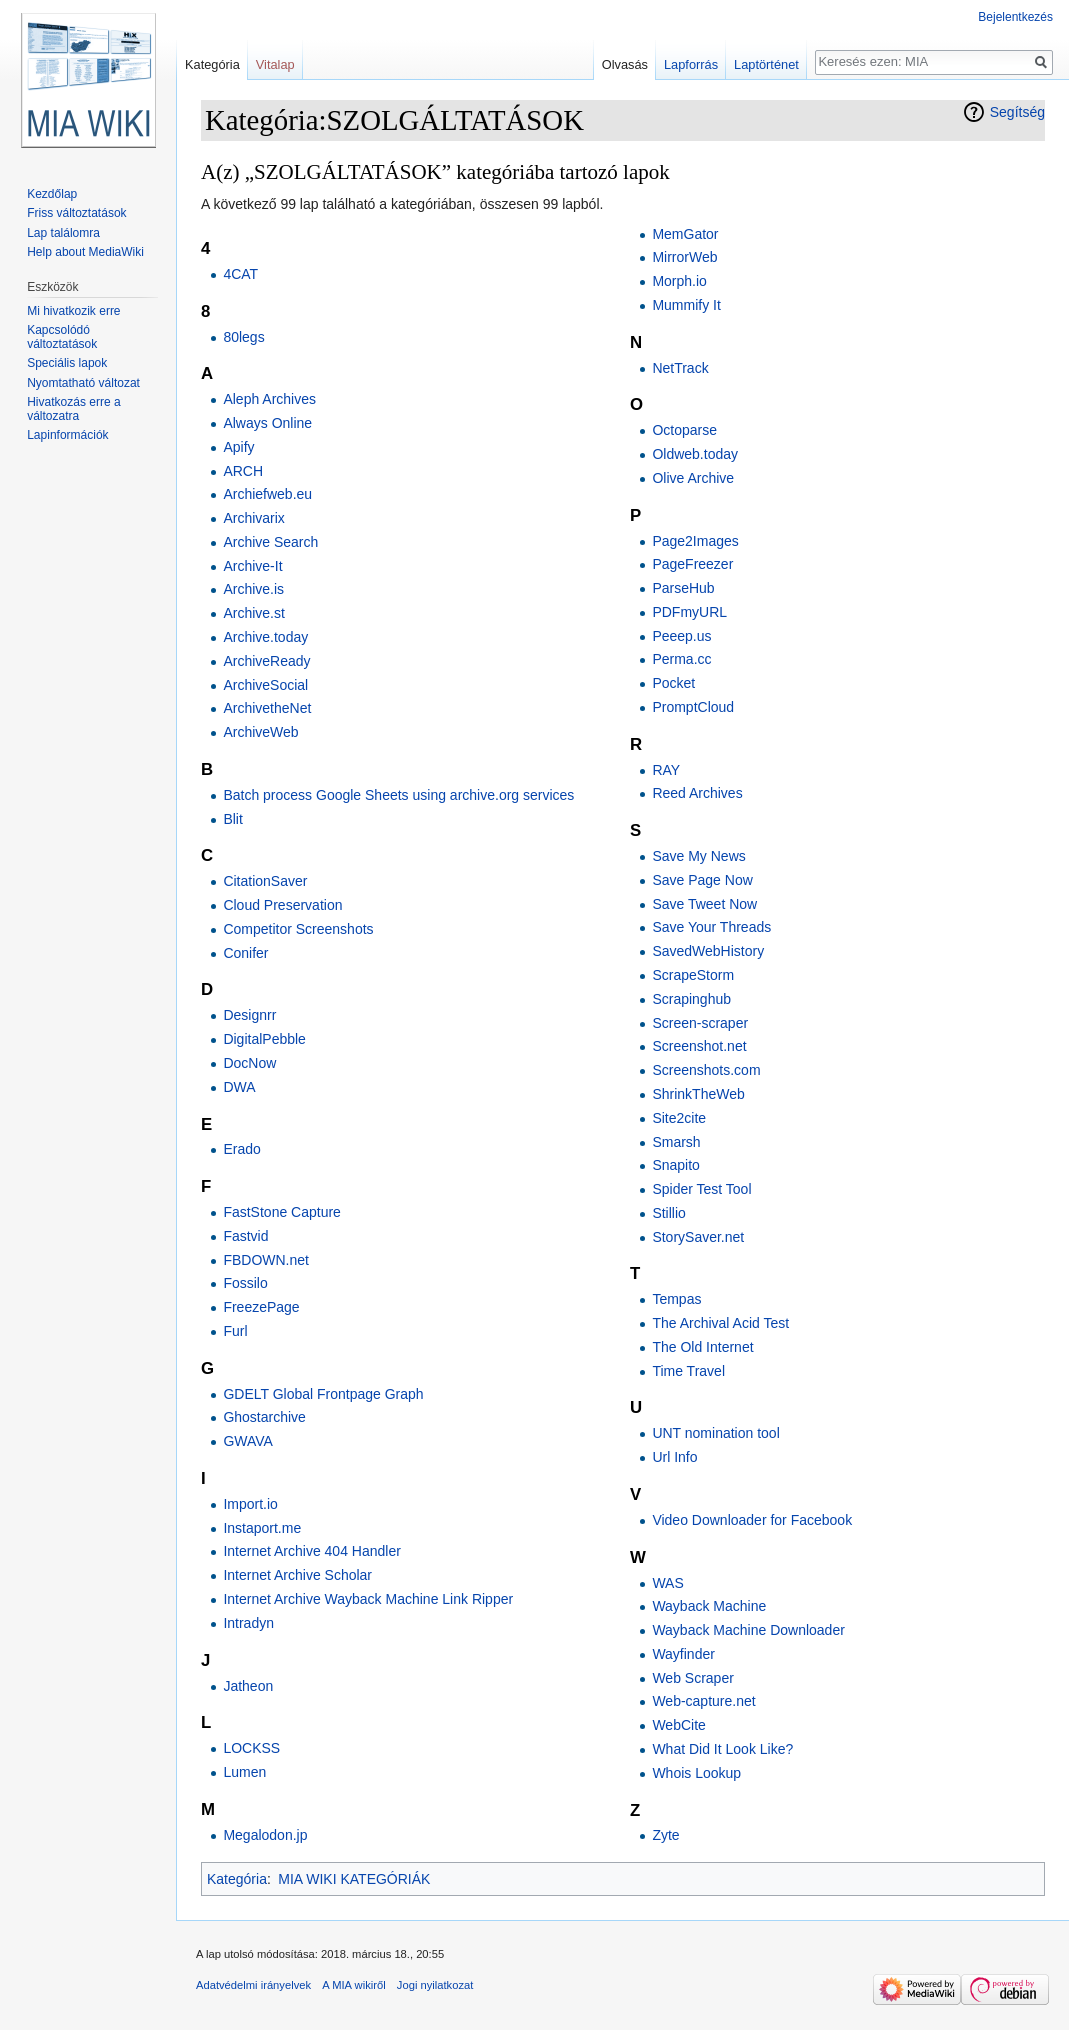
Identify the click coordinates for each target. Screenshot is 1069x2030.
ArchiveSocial (265, 685)
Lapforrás (691, 64)
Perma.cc (681, 659)
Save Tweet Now (704, 904)
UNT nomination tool (715, 1433)
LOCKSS (251, 1748)
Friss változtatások (76, 213)
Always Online (267, 423)
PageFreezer (692, 564)
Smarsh (676, 1142)
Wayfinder (683, 1654)
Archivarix (253, 518)
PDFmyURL (689, 612)
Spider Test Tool (701, 1189)
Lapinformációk (67, 435)
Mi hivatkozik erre (73, 311)
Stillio (668, 1213)
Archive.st (253, 613)
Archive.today (265, 637)
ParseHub (683, 588)
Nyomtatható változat (83, 383)
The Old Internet (702, 1347)
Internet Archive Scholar (297, 1575)
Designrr (249, 1015)
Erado (241, 1149)
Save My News (698, 856)
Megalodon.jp (265, 1835)
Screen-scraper (700, 1023)
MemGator (685, 234)
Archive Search (270, 542)
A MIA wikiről (353, 1985)
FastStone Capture (282, 1212)
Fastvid (245, 1236)
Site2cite (679, 1118)
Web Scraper (692, 1678)
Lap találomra (63, 233)
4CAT (240, 274)
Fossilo (245, 1283)
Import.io (250, 1504)
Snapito (675, 1165)
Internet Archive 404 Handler (311, 1551)
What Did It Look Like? (722, 1749)
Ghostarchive (264, 1417)
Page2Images (695, 541)
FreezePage (261, 1307)
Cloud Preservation (282, 905)
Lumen (244, 1772)
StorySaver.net (698, 1237)
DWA (239, 1087)
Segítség (1017, 112)
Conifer (245, 953)
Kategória (237, 1879)
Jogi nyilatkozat (435, 1985)
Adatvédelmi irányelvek (253, 1985)
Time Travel (688, 1371)
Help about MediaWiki (85, 252)
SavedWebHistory (708, 951)
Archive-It (252, 566)
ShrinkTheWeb (698, 1094)
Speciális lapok (67, 363)
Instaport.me (262, 1528)
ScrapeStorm (693, 975)
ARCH (243, 471)
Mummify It (686, 305)
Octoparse (684, 430)
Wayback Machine (709, 1606)
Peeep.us (681, 636)
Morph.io (679, 281)
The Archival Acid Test (720, 1323)
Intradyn (248, 1623)
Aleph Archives (269, 399)
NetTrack (680, 368)
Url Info (674, 1457)
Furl (235, 1331)
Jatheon (248, 1686)
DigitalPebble (264, 1039)
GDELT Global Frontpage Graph (323, 1394)
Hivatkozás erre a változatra (73, 409)
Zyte (665, 1835)
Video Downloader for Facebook (752, 1520)
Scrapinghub (691, 999)
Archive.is (253, 589)
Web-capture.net (703, 1701)
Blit (232, 819)
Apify (238, 447)
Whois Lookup (696, 1773)
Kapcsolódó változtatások (62, 337)
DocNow (249, 1063)
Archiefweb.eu (267, 494)
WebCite (678, 1725)
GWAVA (248, 1441)
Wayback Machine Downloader (748, 1630)
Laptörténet (766, 64)
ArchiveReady (266, 661)
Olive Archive (693, 478)
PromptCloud (693, 707)
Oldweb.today (695, 454)
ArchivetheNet (267, 708)
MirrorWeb (684, 257)
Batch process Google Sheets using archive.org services (398, 795)
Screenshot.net (699, 1046)
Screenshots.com (706, 1070)
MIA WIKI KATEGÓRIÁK (354, 1879)
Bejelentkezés (1015, 17)
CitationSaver (265, 881)
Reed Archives (697, 793)
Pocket (673, 683)
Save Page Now (702, 880)
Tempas (676, 1299)
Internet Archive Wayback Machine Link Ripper (368, 1599)
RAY (666, 770)
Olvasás (625, 64)
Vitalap (275, 64)
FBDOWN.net (266, 1260)
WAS (667, 1583)
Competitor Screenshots (298, 929)
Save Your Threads (711, 927)
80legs (243, 337)
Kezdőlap (52, 194)
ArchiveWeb (260, 732)
